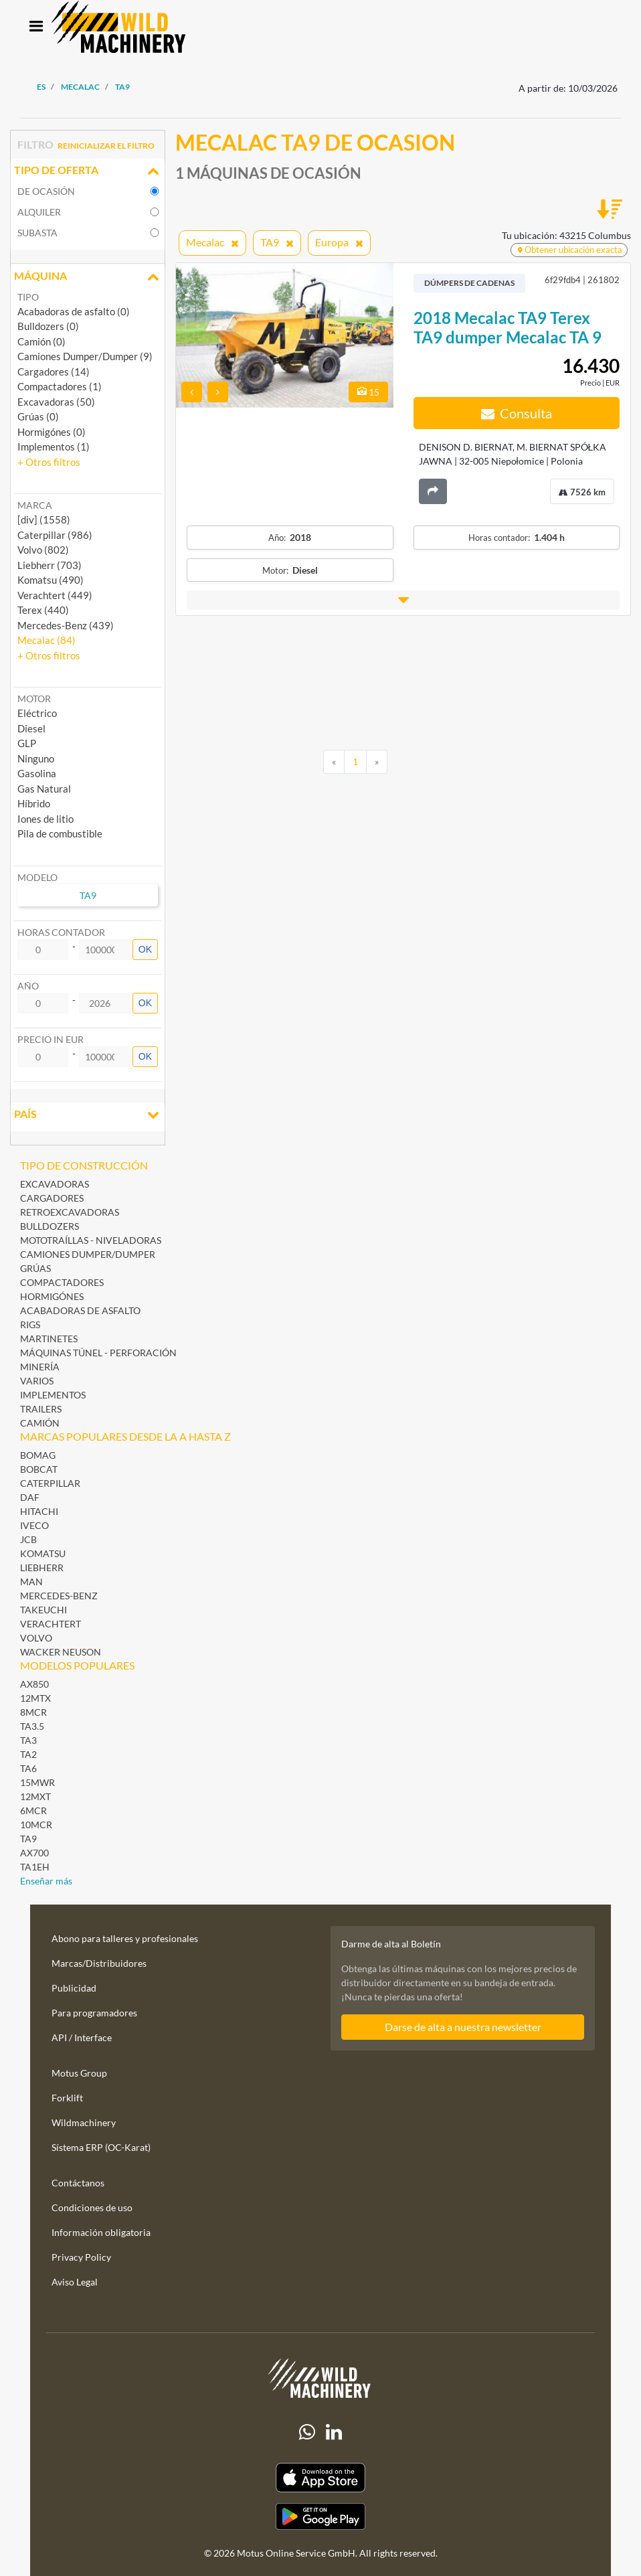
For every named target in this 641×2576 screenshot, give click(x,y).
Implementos (53, 1394)
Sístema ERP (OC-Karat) (101, 2147)
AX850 (34, 1684)
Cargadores (52, 1198)
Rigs (30, 1324)
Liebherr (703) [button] (49, 565)
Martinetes (49, 1338)
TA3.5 (32, 1726)
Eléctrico (37, 713)
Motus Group (79, 2073)
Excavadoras (54, 1184)
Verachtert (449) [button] (54, 595)
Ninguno (35, 758)
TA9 (28, 1838)
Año (28, 985)
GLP (26, 743)
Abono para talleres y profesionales (125, 1938)
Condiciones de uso (92, 2207)
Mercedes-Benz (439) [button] (65, 625)
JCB (28, 1539)
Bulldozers (49, 1226)
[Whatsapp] (307, 2432)
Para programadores (94, 2012)
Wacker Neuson (60, 1652)
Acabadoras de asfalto (80, 1310)
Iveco (34, 1525)
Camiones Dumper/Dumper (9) (85, 356)
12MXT (35, 1796)
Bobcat (39, 1469)
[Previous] (334, 762)
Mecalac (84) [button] (46, 640)
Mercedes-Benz (59, 1595)
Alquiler (39, 212)
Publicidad (74, 1988)
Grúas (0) (38, 416)
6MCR (33, 1810)
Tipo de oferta (87, 171)
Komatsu (43, 1553)
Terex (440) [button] (43, 610)
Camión (40, 1423)
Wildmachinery (84, 2122)
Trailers (41, 1409)
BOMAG (38, 1455)
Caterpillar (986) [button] (54, 535)
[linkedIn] (333, 2432)
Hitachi (39, 1511)
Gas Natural (44, 789)
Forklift (67, 2097)
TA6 (28, 1768)
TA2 (28, 1754)
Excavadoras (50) (56, 402)
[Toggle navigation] (36, 27)
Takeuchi (43, 1609)
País (87, 1115)
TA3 (28, 1740)
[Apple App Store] (320, 2478)
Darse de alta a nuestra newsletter (463, 2026)
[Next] (376, 762)
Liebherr (42, 1567)
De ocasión (46, 191)
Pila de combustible (59, 833)
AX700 (34, 1852)
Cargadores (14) (53, 372)
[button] (48, 462)
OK (145, 949)
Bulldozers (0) (48, 326)
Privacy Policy (81, 2257)
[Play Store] (320, 2516)
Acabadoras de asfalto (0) (73, 311)
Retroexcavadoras (69, 1212)
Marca (34, 505)
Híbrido (33, 803)
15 (368, 392)
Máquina (87, 277)
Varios (37, 1380)
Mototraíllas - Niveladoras (90, 1240)
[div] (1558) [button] (43, 519)
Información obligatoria (101, 2232)
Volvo (36, 1637)
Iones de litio (45, 819)
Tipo (28, 297)
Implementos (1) (53, 446)
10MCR (36, 1824)
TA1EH (35, 1866)
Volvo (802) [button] (43, 550)
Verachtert (50, 1623)
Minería (40, 1366)
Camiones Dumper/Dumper (87, 1254)
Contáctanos (78, 2182)
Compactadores (62, 1282)
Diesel (31, 728)
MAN (31, 1581)
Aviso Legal (75, 2281)
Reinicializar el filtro (106, 146)
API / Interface (82, 2037)
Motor (34, 698)
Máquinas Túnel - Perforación (98, 1352)
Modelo (37, 877)
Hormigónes (52, 1296)
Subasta (37, 232)
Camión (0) (41, 341)
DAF (29, 1497)
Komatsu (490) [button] (50, 580)
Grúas (35, 1268)
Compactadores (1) (59, 386)
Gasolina (36, 773)
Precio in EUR (50, 1039)
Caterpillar (50, 1483)
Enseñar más (46, 1880)
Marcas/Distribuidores (99, 1963)
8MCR (33, 1712)
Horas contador (61, 932)
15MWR (37, 1782)
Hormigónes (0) (51, 432)
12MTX (35, 1698)
